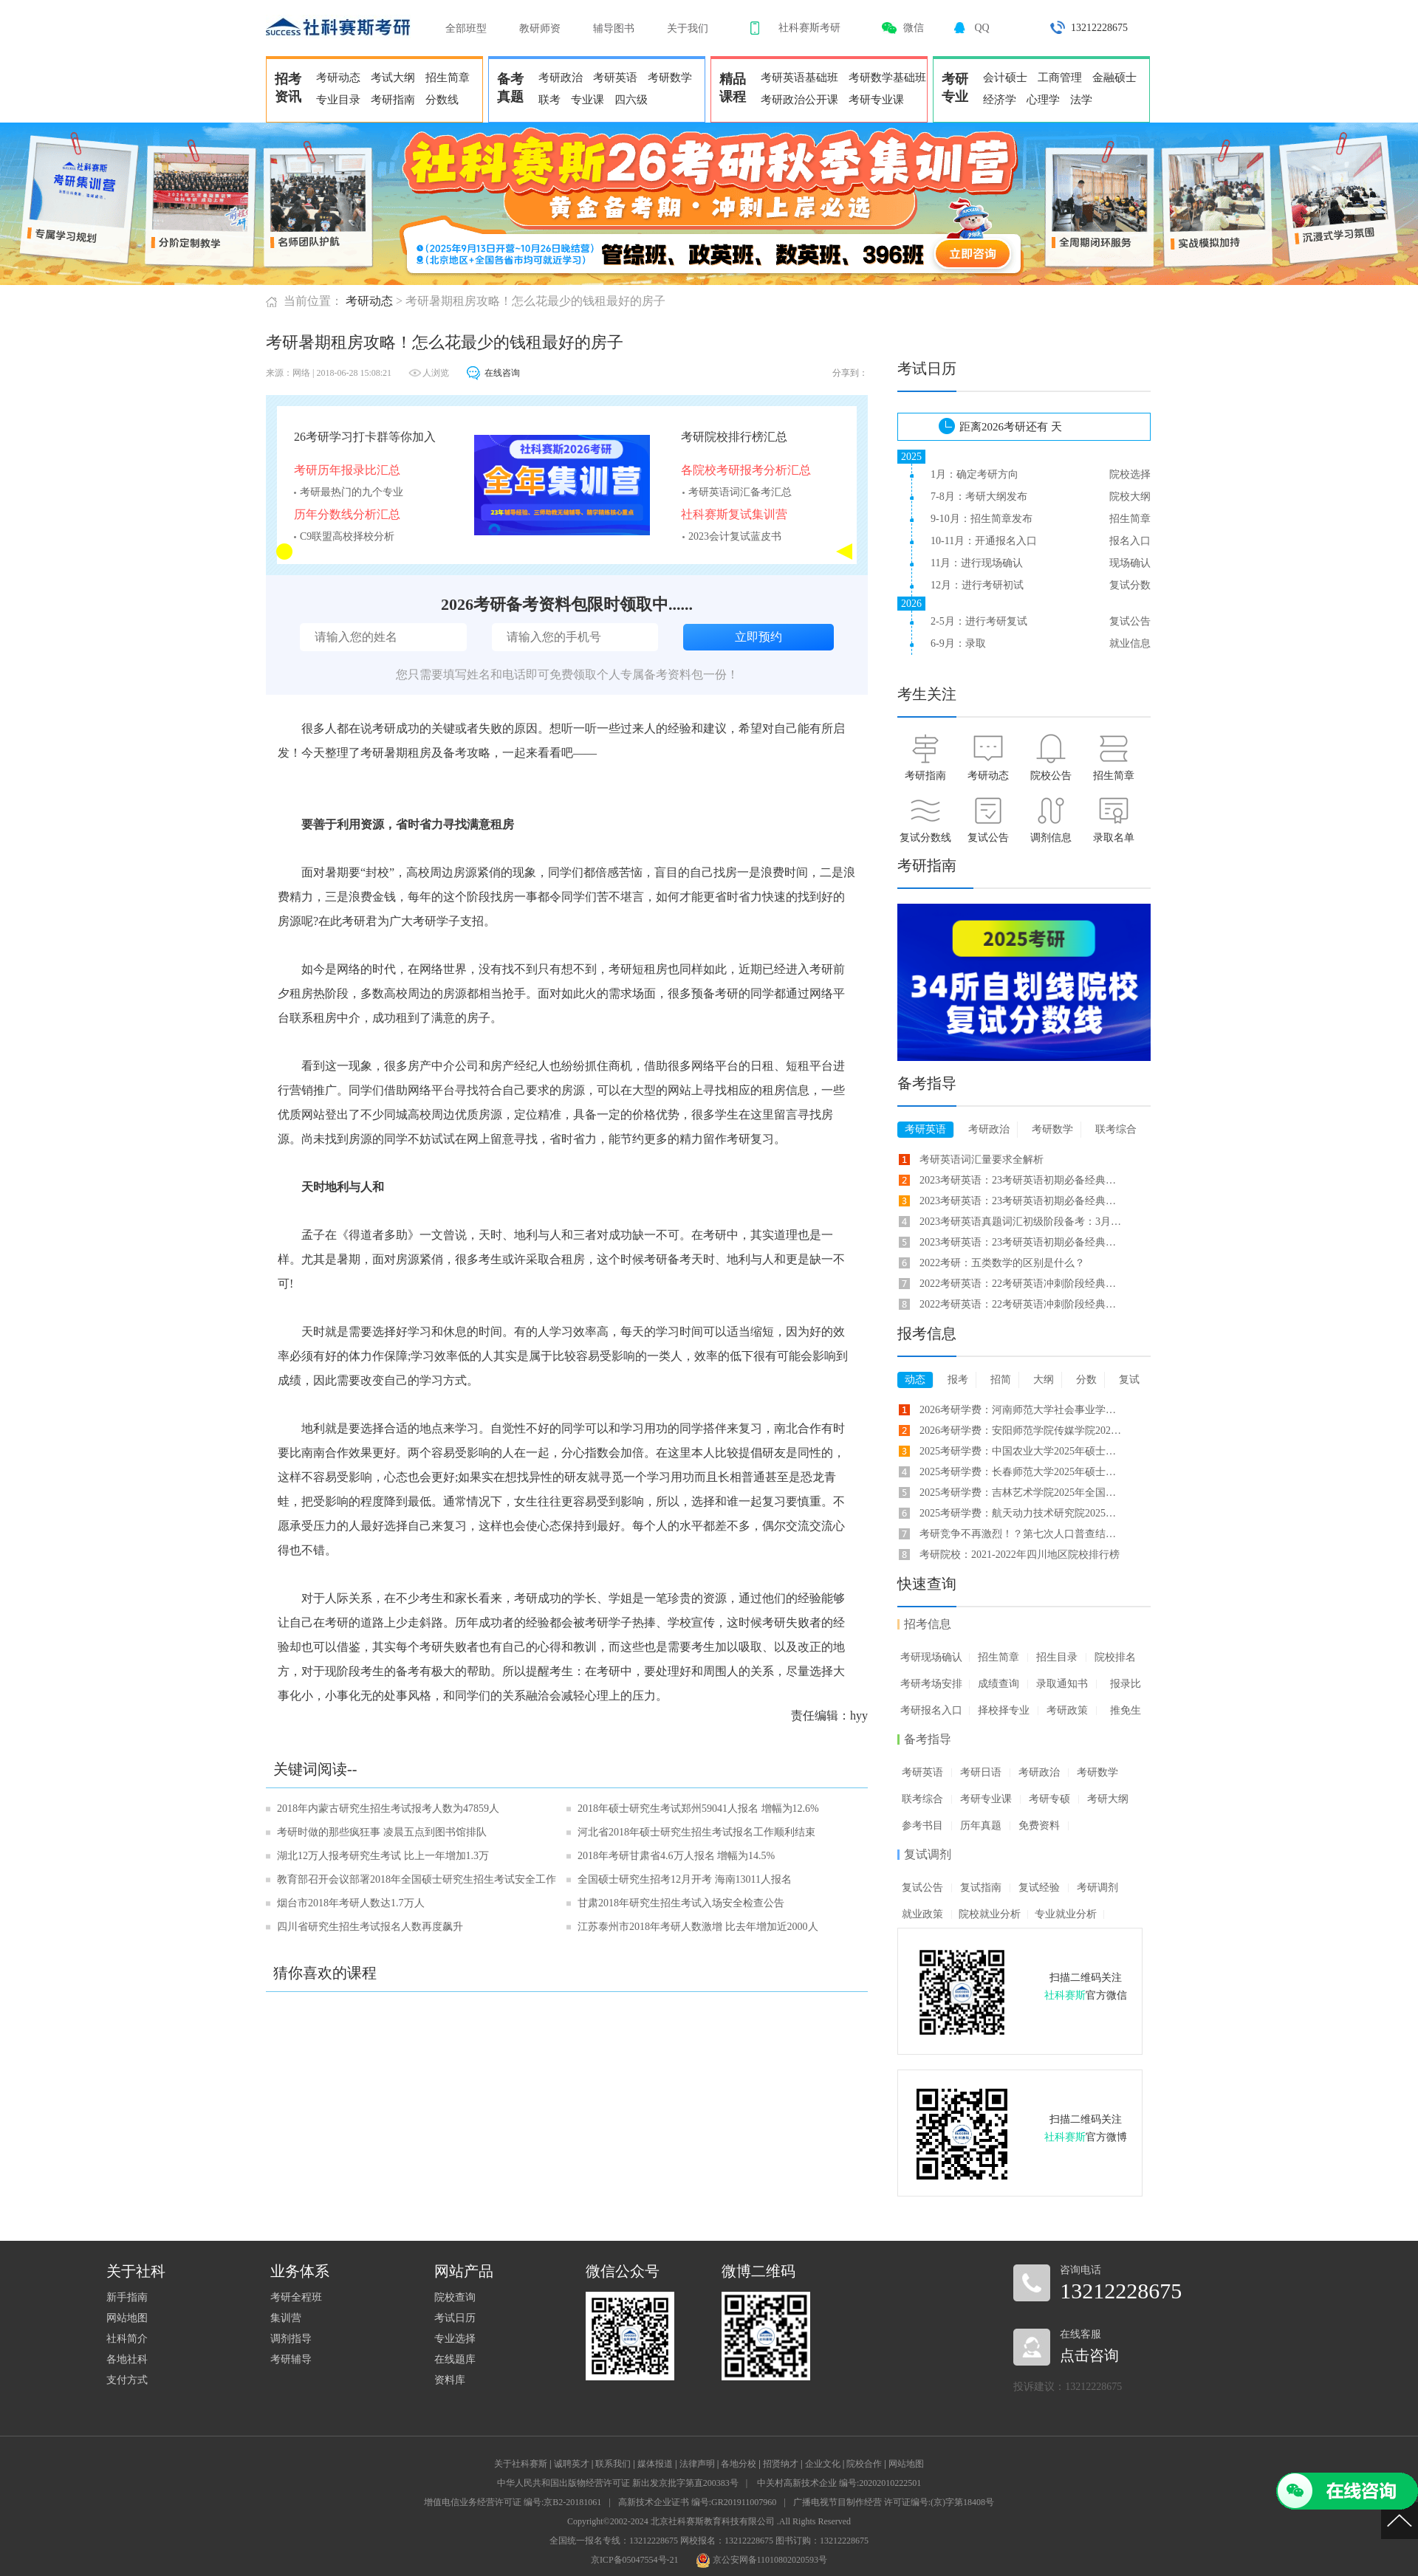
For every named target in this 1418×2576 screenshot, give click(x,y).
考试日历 (455, 2317)
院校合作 (864, 2464)
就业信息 (1130, 643)
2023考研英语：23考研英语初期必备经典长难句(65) (1021, 1242)
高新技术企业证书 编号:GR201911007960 (697, 2502)
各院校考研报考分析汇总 (746, 470)
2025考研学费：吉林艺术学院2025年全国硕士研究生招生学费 (1021, 1492)
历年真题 (980, 1825)
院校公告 (1051, 775)
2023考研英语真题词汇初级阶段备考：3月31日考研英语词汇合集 (1021, 1221)
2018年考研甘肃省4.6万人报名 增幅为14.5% (676, 1855)
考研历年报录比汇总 (347, 470)
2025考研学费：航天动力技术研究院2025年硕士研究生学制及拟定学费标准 (1021, 1513)
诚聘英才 (571, 2464)
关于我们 (687, 28)
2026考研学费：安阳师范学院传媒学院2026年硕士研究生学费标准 (1021, 1430)
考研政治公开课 (799, 100)
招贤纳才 (780, 2464)
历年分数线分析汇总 (347, 514)
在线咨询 (502, 373)
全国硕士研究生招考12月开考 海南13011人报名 (685, 1879)
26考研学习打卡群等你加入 (365, 436)
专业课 (587, 100)
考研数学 (670, 77)
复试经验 (1039, 1887)
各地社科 (127, 2359)
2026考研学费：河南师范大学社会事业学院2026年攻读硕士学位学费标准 (1021, 1409)
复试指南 (980, 1887)
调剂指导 (291, 2338)
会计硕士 (1005, 77)
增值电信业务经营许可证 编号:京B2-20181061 (512, 2502)
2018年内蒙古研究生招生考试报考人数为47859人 (388, 1808)
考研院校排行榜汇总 (734, 436)
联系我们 (613, 2464)
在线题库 (455, 2359)
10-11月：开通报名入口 (984, 540)
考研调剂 (1097, 1887)
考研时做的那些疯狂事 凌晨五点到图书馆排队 (382, 1832)
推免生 (1125, 1710)
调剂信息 (1051, 837)
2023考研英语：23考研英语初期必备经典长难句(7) (1021, 1180)
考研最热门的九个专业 (351, 492)
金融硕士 (1114, 77)
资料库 (449, 2380)
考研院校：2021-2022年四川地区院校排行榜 (1019, 1554)
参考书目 (922, 1825)
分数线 (442, 100)
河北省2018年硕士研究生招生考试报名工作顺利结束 (696, 1832)
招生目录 (1057, 1657)
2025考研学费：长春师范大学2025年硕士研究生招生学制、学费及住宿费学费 (1021, 1471)
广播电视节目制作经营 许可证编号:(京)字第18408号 (893, 2502)
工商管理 (1060, 77)
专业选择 (455, 2338)
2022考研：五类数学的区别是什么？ (1002, 1262)
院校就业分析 (990, 1914)
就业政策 (922, 1914)
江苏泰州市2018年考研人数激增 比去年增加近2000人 (698, 1926)
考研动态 (338, 77)
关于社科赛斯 (520, 2464)
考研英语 (615, 77)
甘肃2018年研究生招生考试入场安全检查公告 (681, 1903)
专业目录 (338, 100)
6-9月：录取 (958, 643)
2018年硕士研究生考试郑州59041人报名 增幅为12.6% (698, 1808)
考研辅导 (291, 2359)
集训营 (285, 2317)
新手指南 (127, 2297)
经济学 (999, 100)
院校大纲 (1130, 496)
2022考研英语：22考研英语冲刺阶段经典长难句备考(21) (1021, 1304)
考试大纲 (393, 77)
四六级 (631, 100)
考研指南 (393, 100)
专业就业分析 (1066, 1914)
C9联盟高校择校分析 (347, 536)
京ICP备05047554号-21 (635, 2560)
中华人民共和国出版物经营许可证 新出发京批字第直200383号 (618, 2483)
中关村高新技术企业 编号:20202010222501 (839, 2483)
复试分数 (1130, 585)
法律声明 (697, 2464)
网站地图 (127, 2317)
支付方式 (127, 2380)
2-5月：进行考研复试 (979, 621)
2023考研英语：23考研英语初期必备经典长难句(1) (1021, 1200)
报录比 (1125, 1683)
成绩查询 (998, 1683)
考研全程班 (296, 2297)
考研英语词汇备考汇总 (740, 492)
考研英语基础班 (799, 77)
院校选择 (1130, 474)
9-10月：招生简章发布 (981, 518)
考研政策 (1067, 1710)
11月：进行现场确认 (977, 563)
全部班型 (466, 28)
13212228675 (1099, 27)
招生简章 (447, 77)
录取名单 (1113, 837)
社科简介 (127, 2338)
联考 (549, 100)
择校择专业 (1004, 1710)
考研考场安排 (931, 1683)
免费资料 (1039, 1825)
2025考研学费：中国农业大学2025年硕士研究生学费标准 (1021, 1451)
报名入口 (1130, 540)
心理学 (1043, 100)
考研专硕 (1049, 1798)
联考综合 (922, 1798)
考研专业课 (876, 100)
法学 (1081, 100)
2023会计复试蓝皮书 (734, 536)
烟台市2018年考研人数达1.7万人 (351, 1903)
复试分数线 (925, 837)
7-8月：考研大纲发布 (979, 496)
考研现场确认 (931, 1657)
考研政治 (560, 77)
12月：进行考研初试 (977, 585)
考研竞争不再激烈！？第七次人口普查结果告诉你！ (1021, 1533)
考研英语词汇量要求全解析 (981, 1159)
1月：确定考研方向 (974, 474)
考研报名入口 (931, 1710)
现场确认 (1130, 563)
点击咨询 (1089, 2355)
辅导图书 (613, 28)
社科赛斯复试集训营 (734, 514)
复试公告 (1130, 621)
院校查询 (455, 2297)
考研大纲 (1107, 1798)
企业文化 (822, 2464)
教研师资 (540, 28)
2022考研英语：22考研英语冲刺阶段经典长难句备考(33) (1021, 1283)
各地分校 (738, 2464)
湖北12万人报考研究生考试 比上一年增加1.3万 (383, 1855)
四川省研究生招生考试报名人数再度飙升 (370, 1926)
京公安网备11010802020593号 (762, 2560)
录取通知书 (1062, 1683)
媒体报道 (655, 2464)
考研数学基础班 (887, 77)
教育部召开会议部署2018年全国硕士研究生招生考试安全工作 (416, 1879)
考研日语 (980, 1772)
